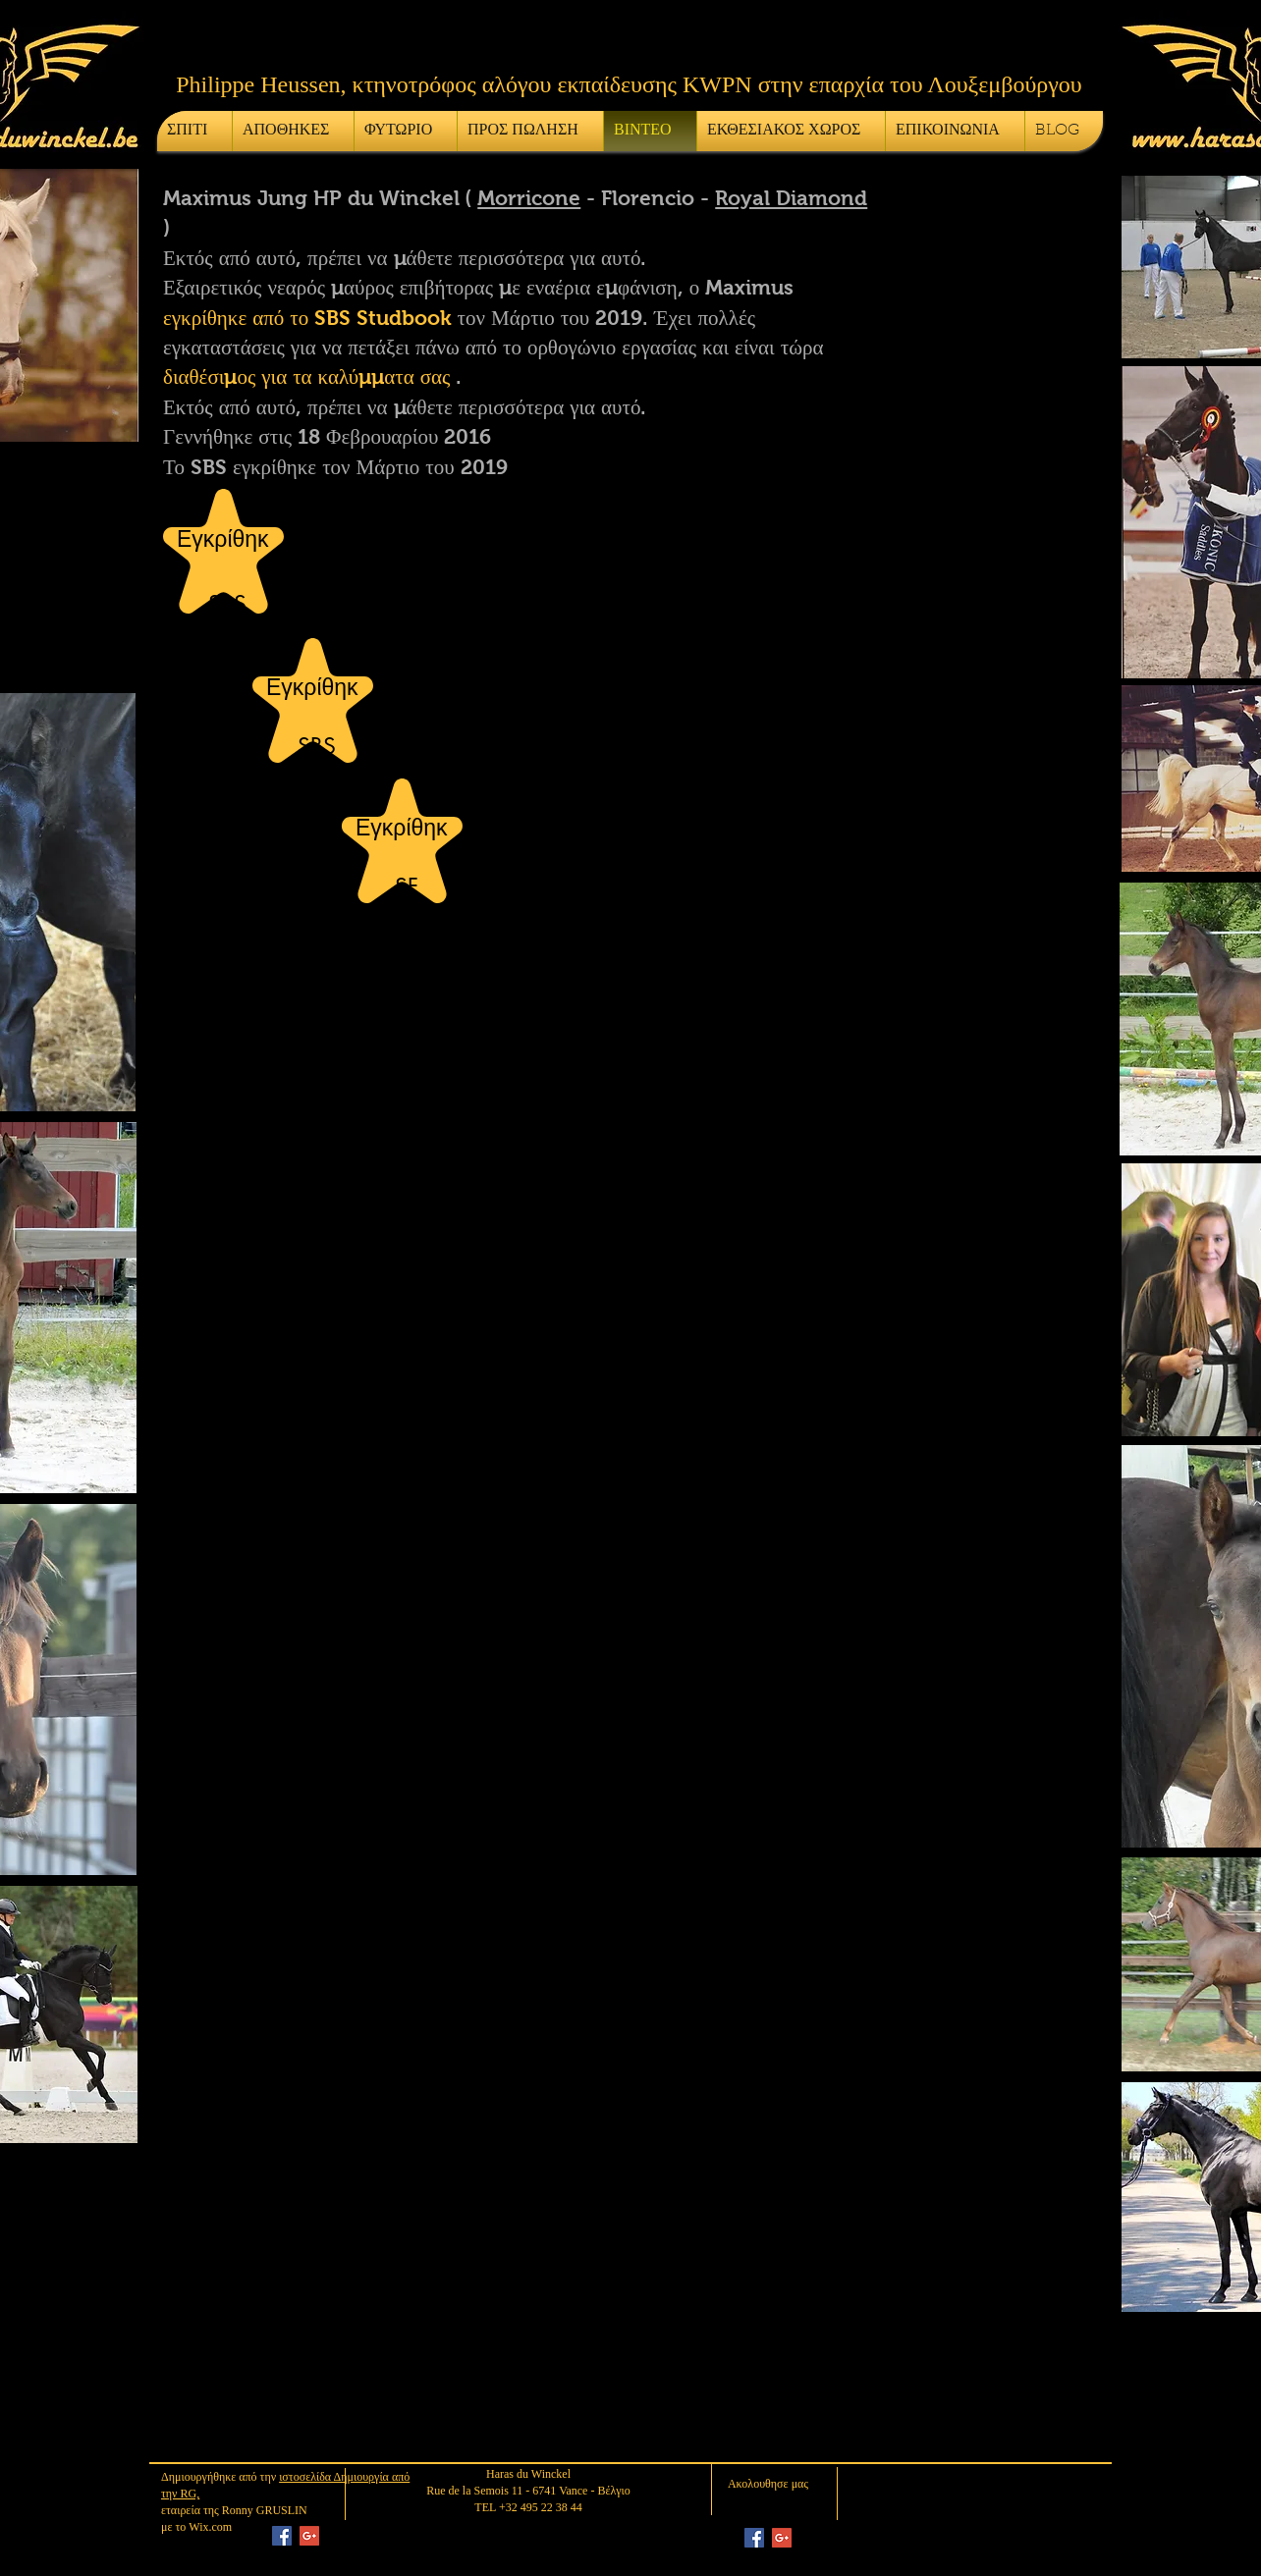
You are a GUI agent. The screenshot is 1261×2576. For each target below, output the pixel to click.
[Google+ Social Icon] (309, 2536)
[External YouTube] (389, 2095)
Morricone (528, 198)
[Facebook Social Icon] (282, 2536)
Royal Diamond (791, 198)
